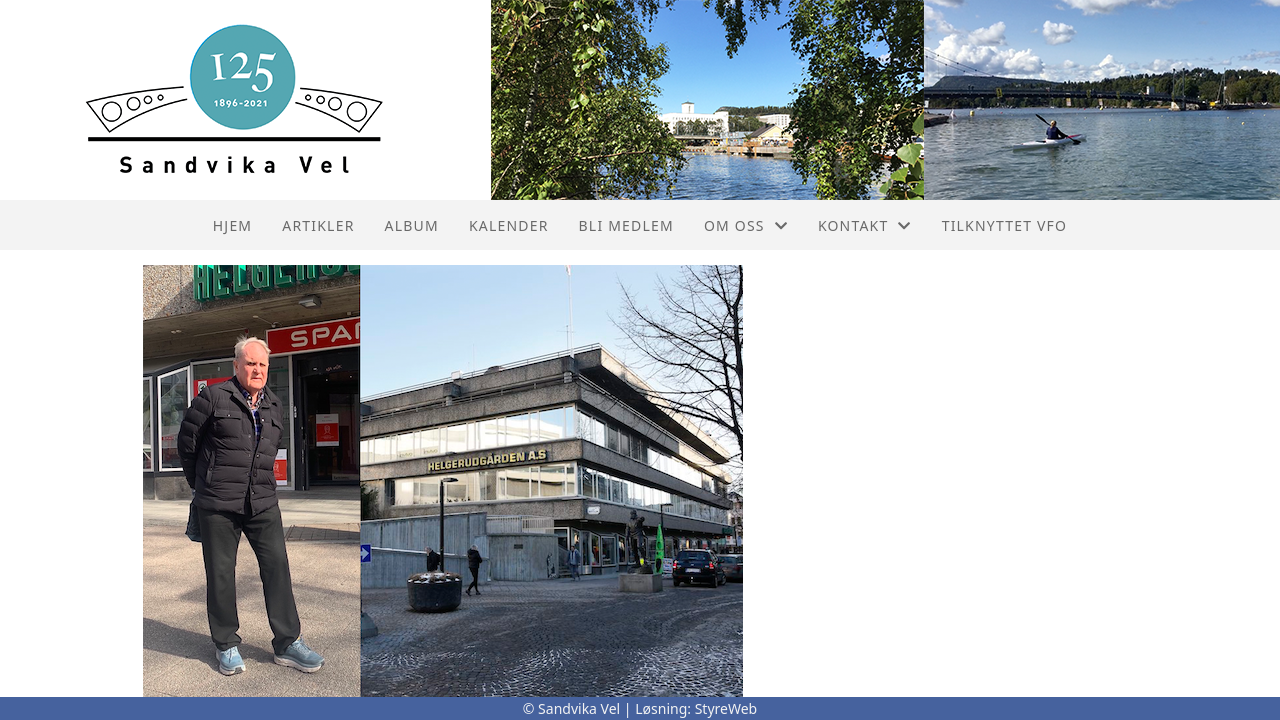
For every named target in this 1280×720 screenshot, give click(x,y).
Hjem (232, 225)
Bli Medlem (626, 225)
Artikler (318, 225)
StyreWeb (726, 708)
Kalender (509, 225)
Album (412, 225)
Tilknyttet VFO (1005, 225)
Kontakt (865, 225)
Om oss (746, 225)
